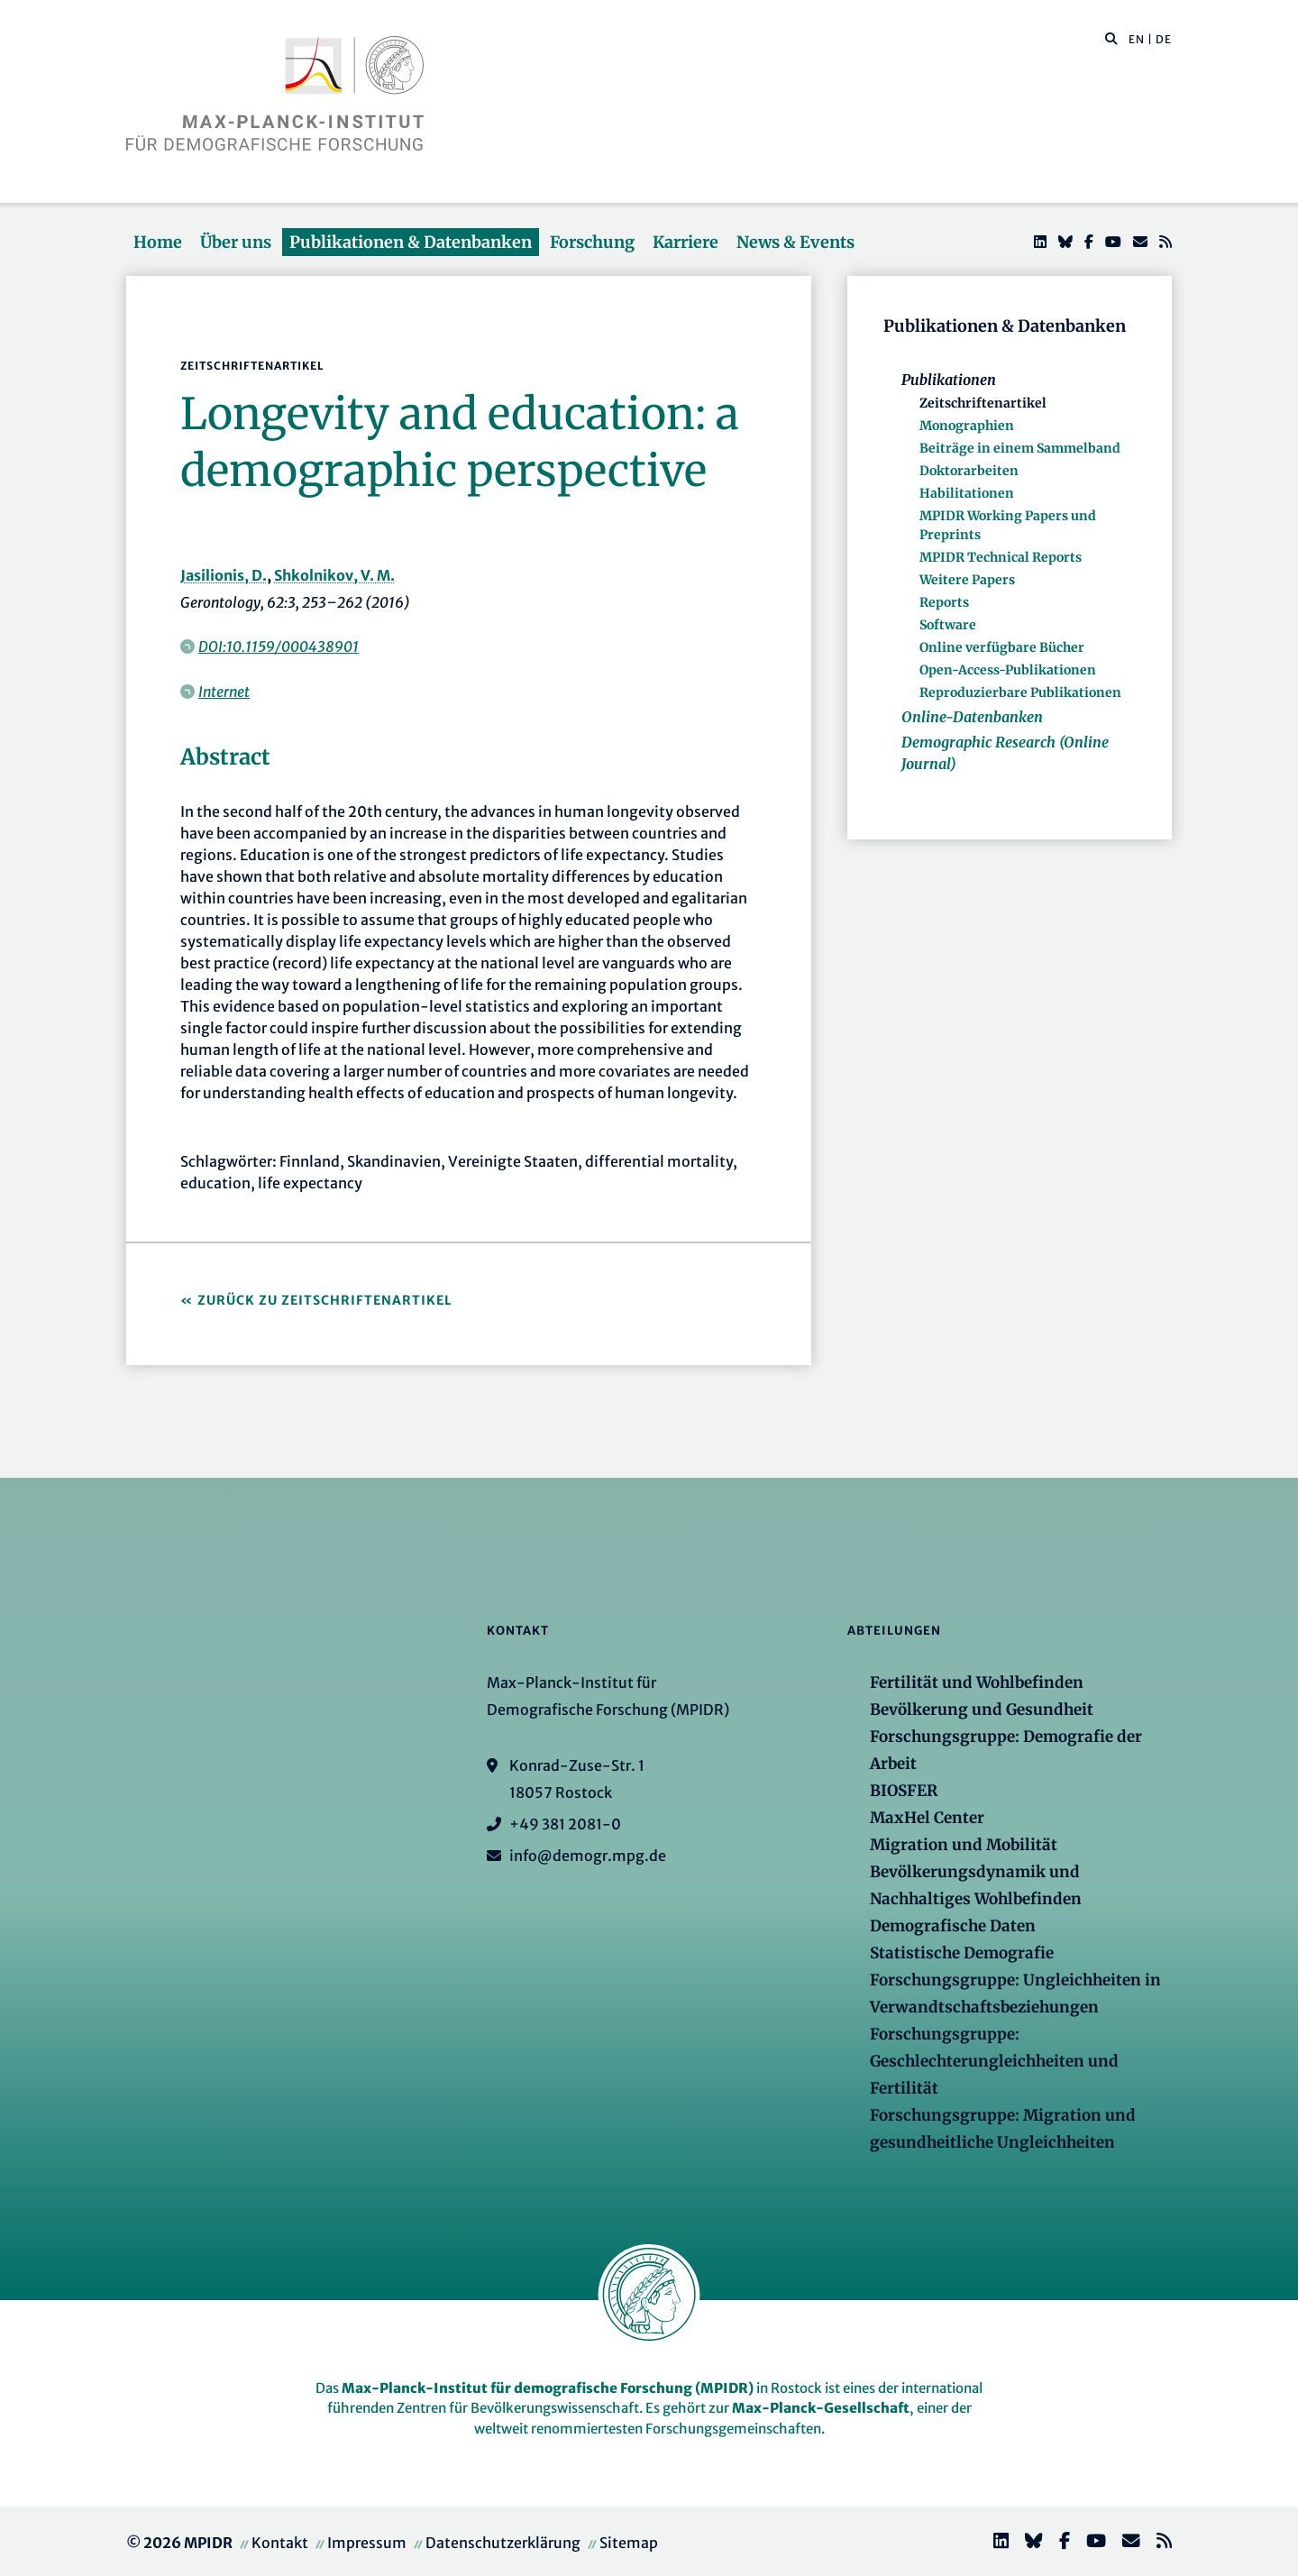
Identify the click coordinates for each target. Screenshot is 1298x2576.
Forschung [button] (592, 242)
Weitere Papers (967, 580)
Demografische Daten (953, 1926)
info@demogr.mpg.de (587, 1856)
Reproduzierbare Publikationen (1020, 692)
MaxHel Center (927, 1818)
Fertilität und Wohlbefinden (976, 1682)
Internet (224, 692)
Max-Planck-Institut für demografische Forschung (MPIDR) (548, 2388)
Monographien (966, 425)
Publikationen (948, 380)
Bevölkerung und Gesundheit (981, 1709)
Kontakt (279, 2543)
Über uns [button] (235, 242)
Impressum (367, 2543)
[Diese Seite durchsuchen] (1101, 40)
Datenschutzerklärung (502, 2543)
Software (947, 625)
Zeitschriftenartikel (983, 403)
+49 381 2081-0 (565, 1824)
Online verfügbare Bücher (1001, 647)
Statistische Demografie (962, 1953)
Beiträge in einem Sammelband (1019, 448)
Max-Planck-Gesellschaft (821, 2407)
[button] (1111, 38)
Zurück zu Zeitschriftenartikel (324, 1300)
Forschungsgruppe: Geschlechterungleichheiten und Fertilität (994, 2061)
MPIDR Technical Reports (1000, 557)
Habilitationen (966, 493)
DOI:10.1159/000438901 (278, 646)
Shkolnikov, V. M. (334, 575)
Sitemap (628, 2543)
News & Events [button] (795, 242)
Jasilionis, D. (223, 575)
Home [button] (157, 242)
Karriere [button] (685, 242)
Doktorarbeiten (969, 471)
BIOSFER (903, 1791)
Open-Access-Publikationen (1007, 670)
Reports (944, 602)
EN (1137, 39)
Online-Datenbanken (972, 717)
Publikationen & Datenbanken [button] (410, 242)
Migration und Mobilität (963, 1845)
